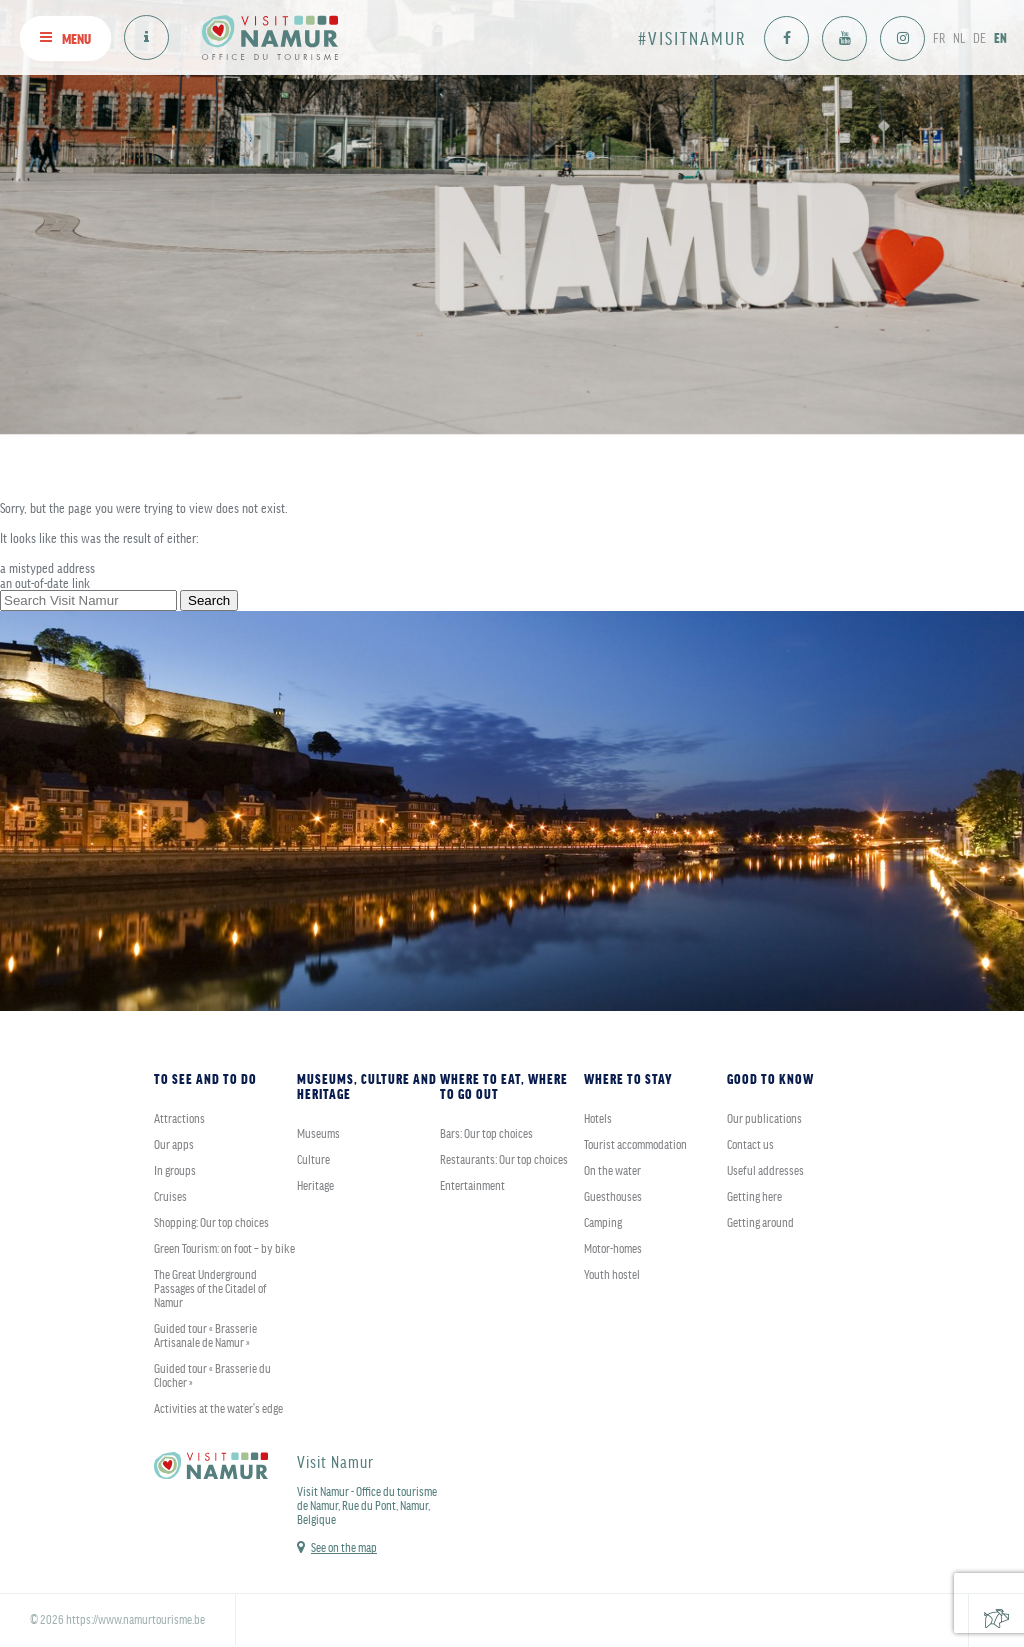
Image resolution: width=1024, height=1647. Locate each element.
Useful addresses (765, 1170)
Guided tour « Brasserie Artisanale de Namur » (205, 1335)
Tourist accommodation (635, 1144)
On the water (612, 1170)
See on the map (344, 1547)
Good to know (770, 1078)
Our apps (174, 1144)
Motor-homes (613, 1248)
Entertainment (472, 1185)
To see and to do (205, 1078)
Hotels (598, 1118)
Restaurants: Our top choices (504, 1159)
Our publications (764, 1118)
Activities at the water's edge (218, 1408)
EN (1000, 37)
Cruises (170, 1196)
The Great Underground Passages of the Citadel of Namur (210, 1288)
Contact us (750, 1144)
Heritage (315, 1185)
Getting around (760, 1222)
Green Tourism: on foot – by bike (224, 1248)
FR (939, 37)
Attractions (179, 1118)
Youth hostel (612, 1274)
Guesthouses (613, 1196)
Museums (318, 1133)
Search (209, 600)
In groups (175, 1170)
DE (979, 37)
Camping (603, 1222)
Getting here (754, 1196)
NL (959, 37)
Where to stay (628, 1078)
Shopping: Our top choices (211, 1222)
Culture (313, 1159)
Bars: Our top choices (486, 1133)
